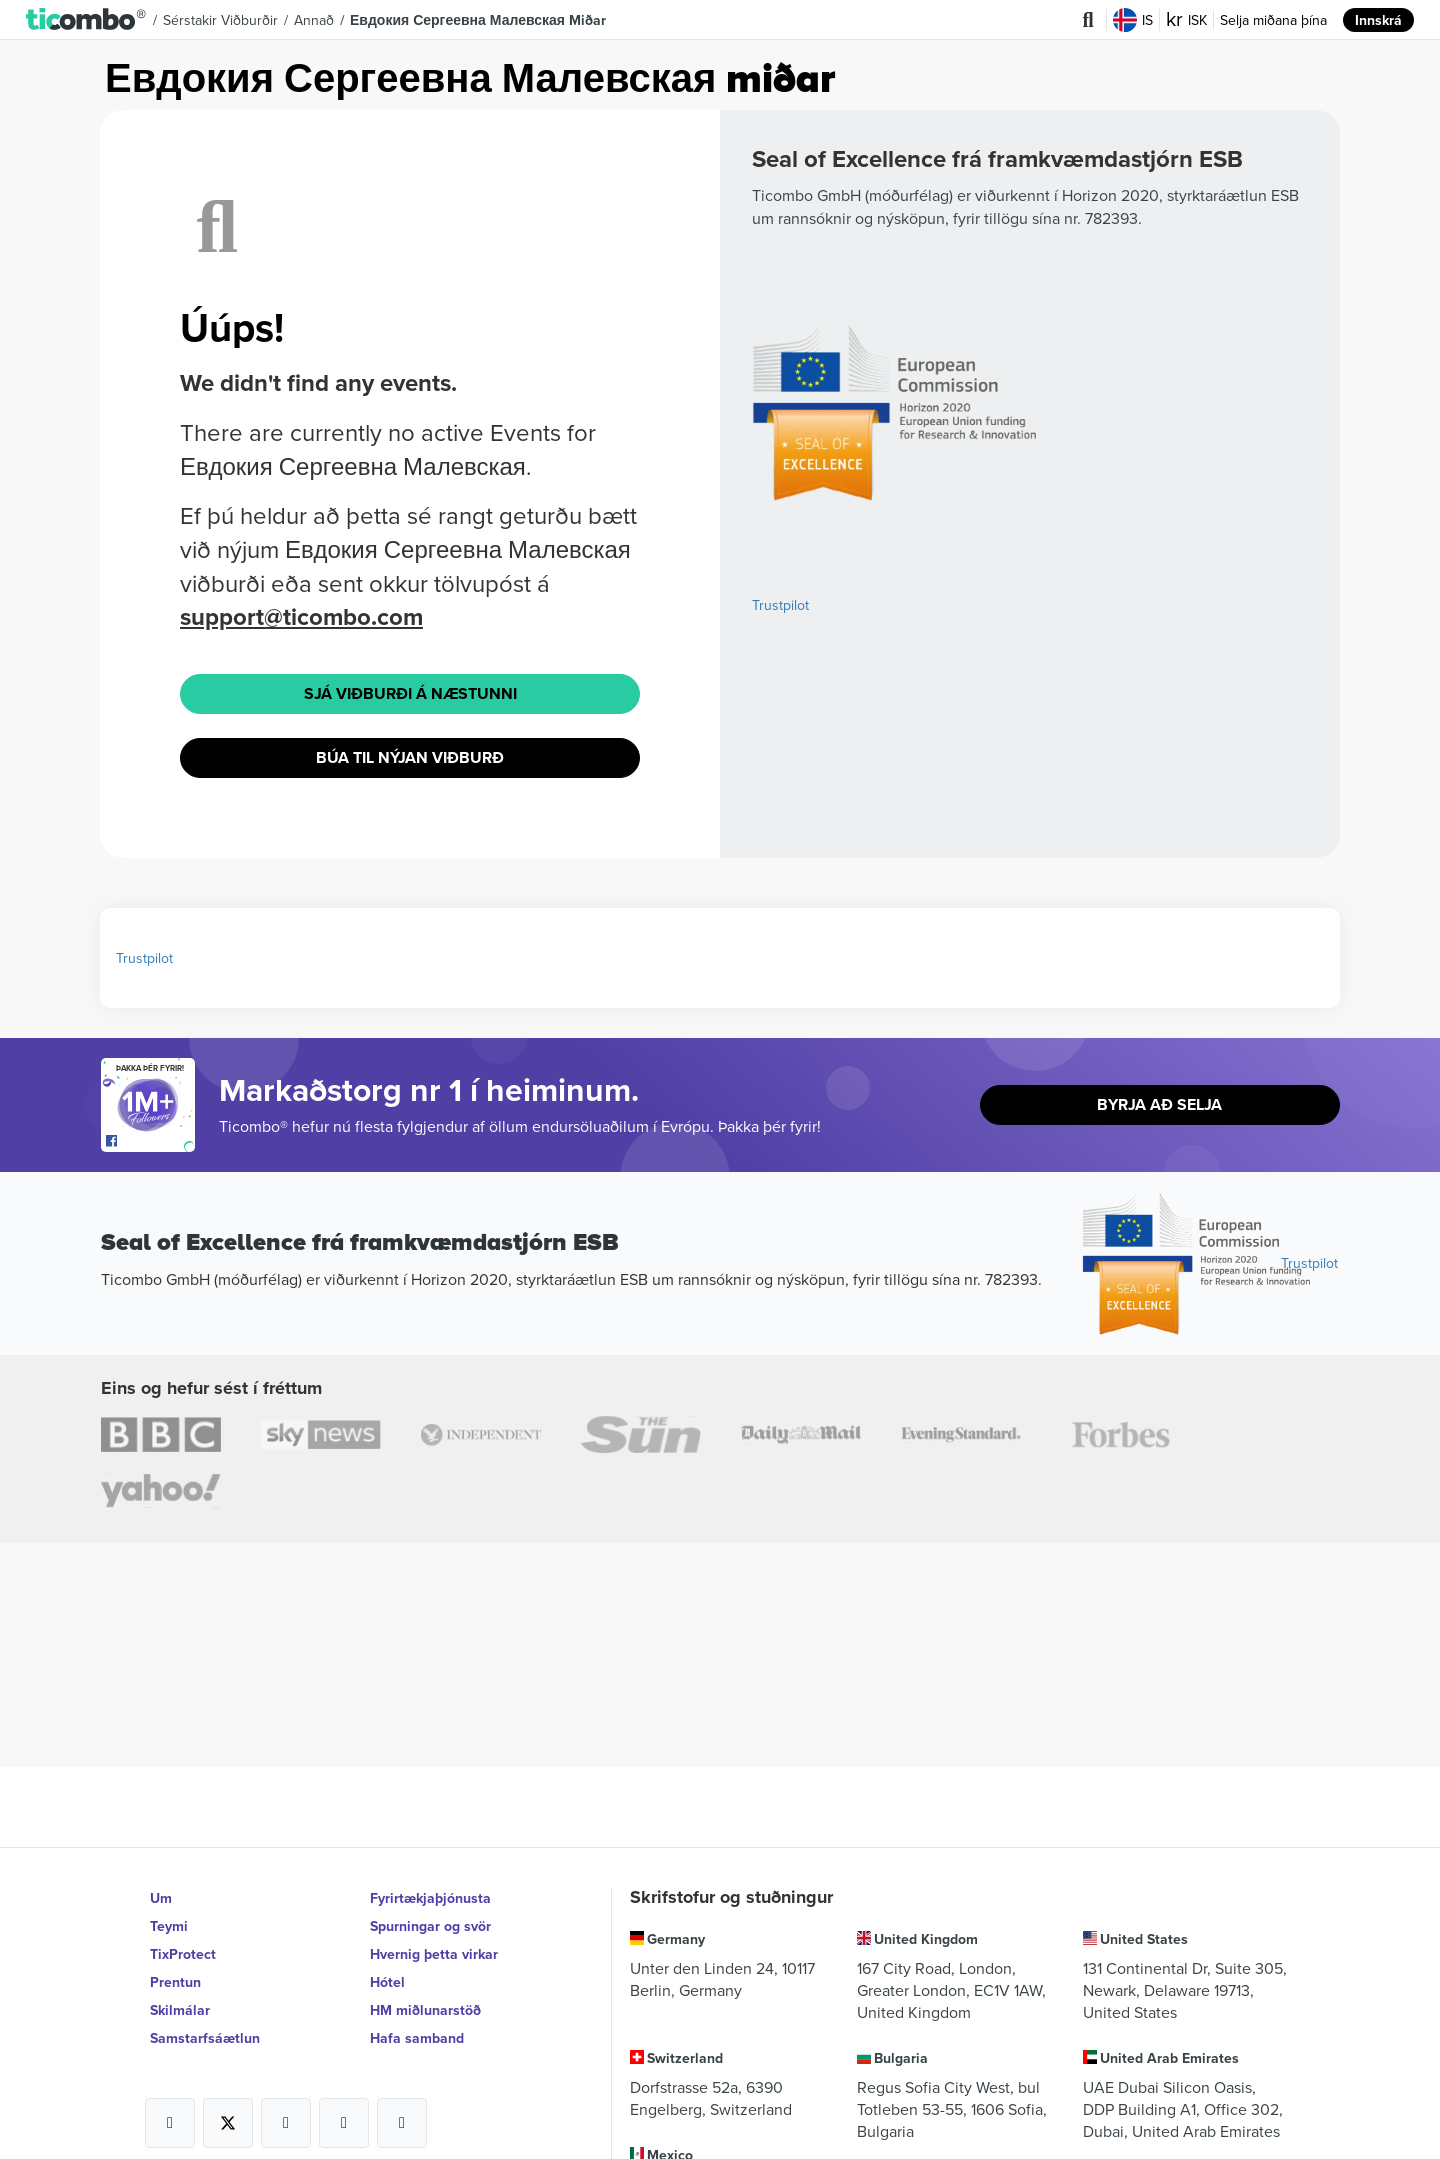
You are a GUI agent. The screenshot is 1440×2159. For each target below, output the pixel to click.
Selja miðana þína (1273, 20)
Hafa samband (417, 2038)
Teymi (169, 1926)
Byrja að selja (1159, 1104)
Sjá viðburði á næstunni (410, 693)
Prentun (175, 1982)
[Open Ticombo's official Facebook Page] (150, 1142)
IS (1133, 20)
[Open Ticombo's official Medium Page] (344, 2123)
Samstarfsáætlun (205, 2038)
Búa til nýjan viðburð (410, 757)
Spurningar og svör (430, 1926)
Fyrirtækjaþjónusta (430, 1898)
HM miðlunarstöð (425, 2010)
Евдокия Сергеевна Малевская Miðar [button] (478, 20)
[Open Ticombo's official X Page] (228, 2123)
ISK (1186, 20)
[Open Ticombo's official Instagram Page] (286, 2123)
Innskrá (1378, 20)
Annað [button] (314, 20)
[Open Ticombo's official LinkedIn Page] (402, 2123)
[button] (86, 20)
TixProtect (183, 1954)
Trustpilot (780, 605)
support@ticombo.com (301, 616)
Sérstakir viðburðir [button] (220, 20)
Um (161, 1898)
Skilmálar (180, 2010)
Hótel (387, 1982)
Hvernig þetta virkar (434, 1954)
